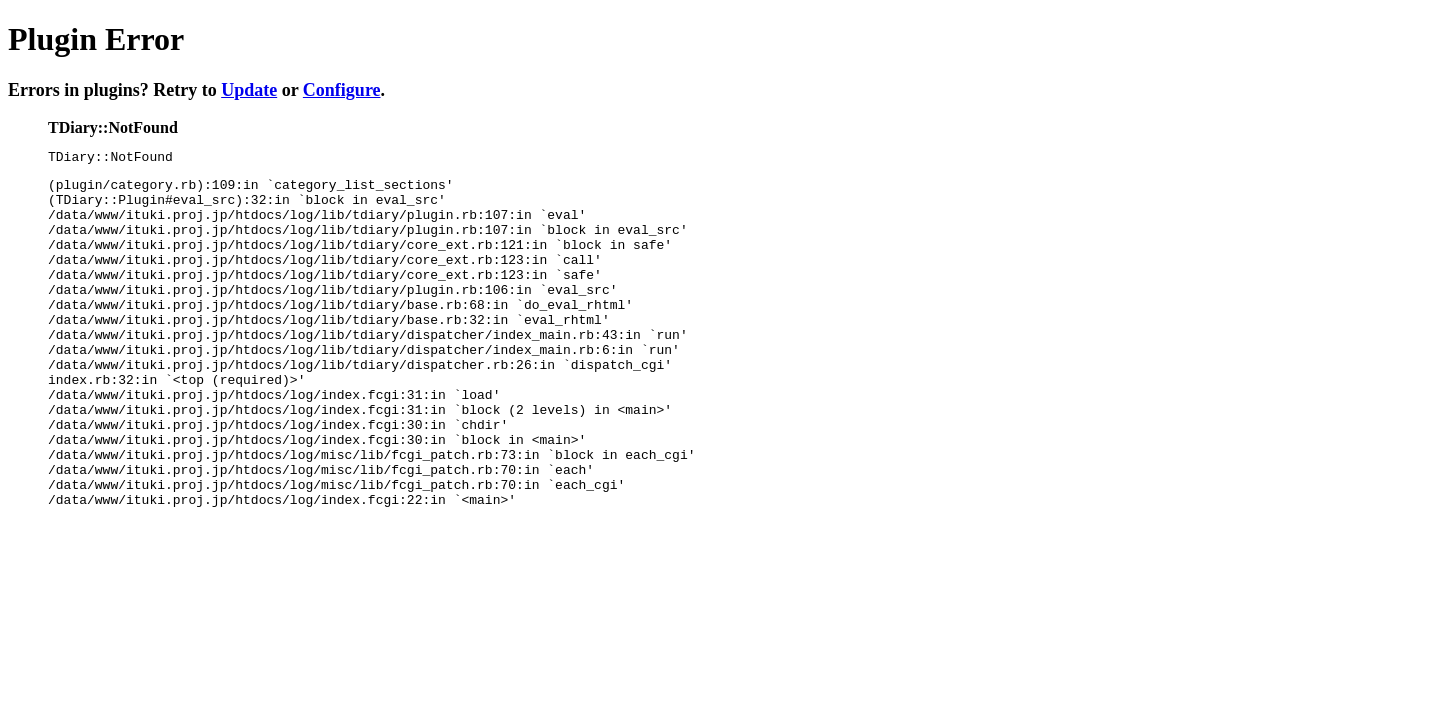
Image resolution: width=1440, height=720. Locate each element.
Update (249, 90)
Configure (342, 90)
